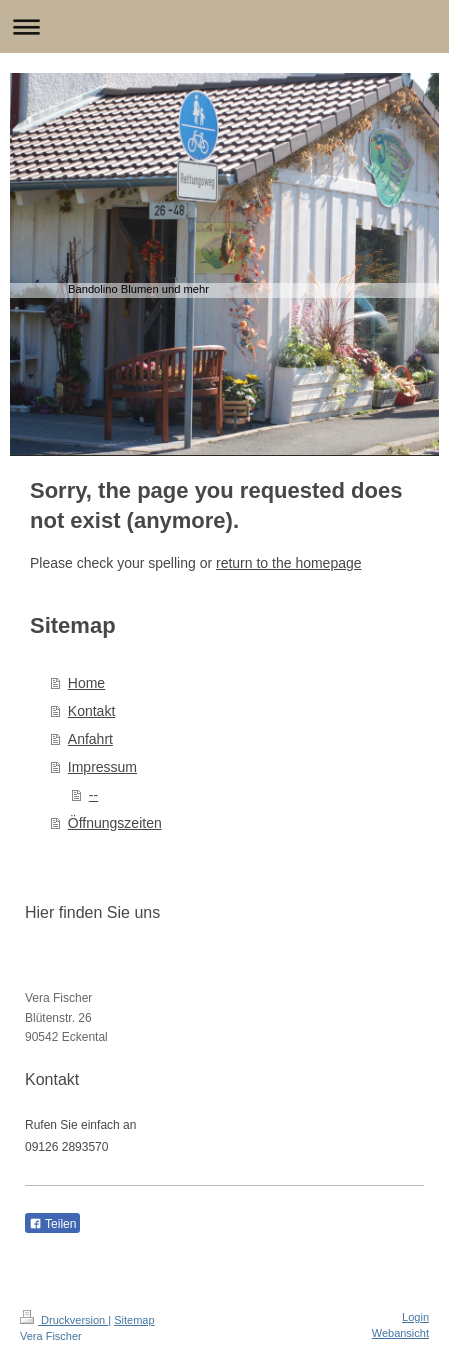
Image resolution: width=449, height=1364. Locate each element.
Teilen (52, 1224)
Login (415, 1317)
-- (93, 795)
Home (86, 683)
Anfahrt (90, 739)
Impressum (102, 767)
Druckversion (64, 1320)
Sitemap (134, 1320)
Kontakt (91, 711)
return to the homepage (289, 563)
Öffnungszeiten (115, 823)
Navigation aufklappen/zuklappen (224, 26)
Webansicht (400, 1333)
